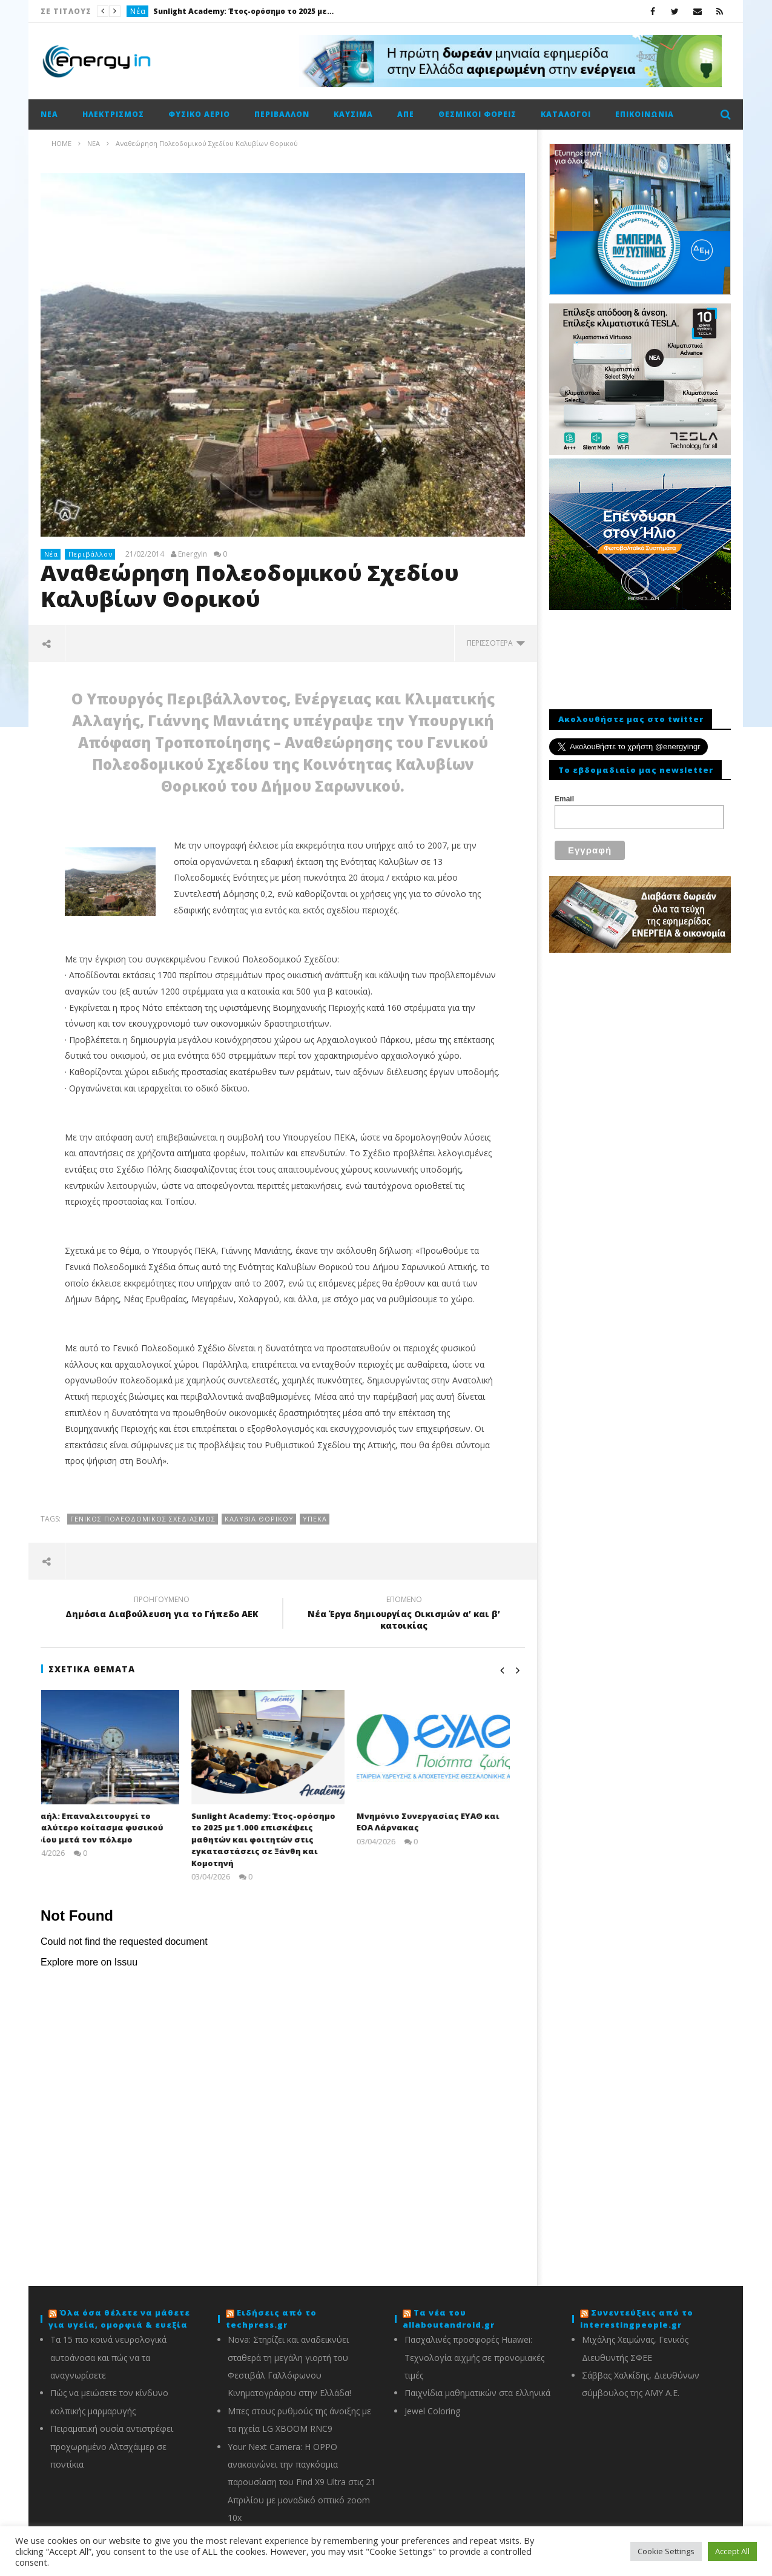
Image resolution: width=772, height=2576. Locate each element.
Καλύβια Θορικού (259, 1518)
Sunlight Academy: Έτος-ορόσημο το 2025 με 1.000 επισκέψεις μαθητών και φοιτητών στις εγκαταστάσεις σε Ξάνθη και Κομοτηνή (244, 11)
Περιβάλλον (281, 114)
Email (564, 799)
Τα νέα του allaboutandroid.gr (449, 2318)
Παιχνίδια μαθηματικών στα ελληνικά (477, 2393)
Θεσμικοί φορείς (477, 114)
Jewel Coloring (432, 2411)
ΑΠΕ (405, 114)
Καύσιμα (353, 114)
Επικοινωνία (644, 114)
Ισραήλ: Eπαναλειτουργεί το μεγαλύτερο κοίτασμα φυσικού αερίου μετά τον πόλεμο (110, 1827)
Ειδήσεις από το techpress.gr (271, 2318)
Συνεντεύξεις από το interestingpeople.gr (636, 2318)
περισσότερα (496, 643)
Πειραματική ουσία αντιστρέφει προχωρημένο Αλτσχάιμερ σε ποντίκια (111, 2446)
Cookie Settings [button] (666, 2551)
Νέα (138, 11)
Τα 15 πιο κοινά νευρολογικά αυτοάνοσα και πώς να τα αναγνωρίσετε (108, 2357)
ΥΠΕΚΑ (315, 1518)
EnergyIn (192, 554)
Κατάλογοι (566, 114)
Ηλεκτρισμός (113, 114)
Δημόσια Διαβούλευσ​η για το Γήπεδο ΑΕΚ (162, 1609)
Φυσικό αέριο (199, 114)
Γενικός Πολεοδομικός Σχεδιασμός (143, 1518)
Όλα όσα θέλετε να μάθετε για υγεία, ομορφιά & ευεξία (119, 2318)
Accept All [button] (732, 2551)
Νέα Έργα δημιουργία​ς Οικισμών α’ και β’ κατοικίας (404, 1614)
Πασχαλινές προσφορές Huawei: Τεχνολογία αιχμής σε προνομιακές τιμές (474, 2357)
